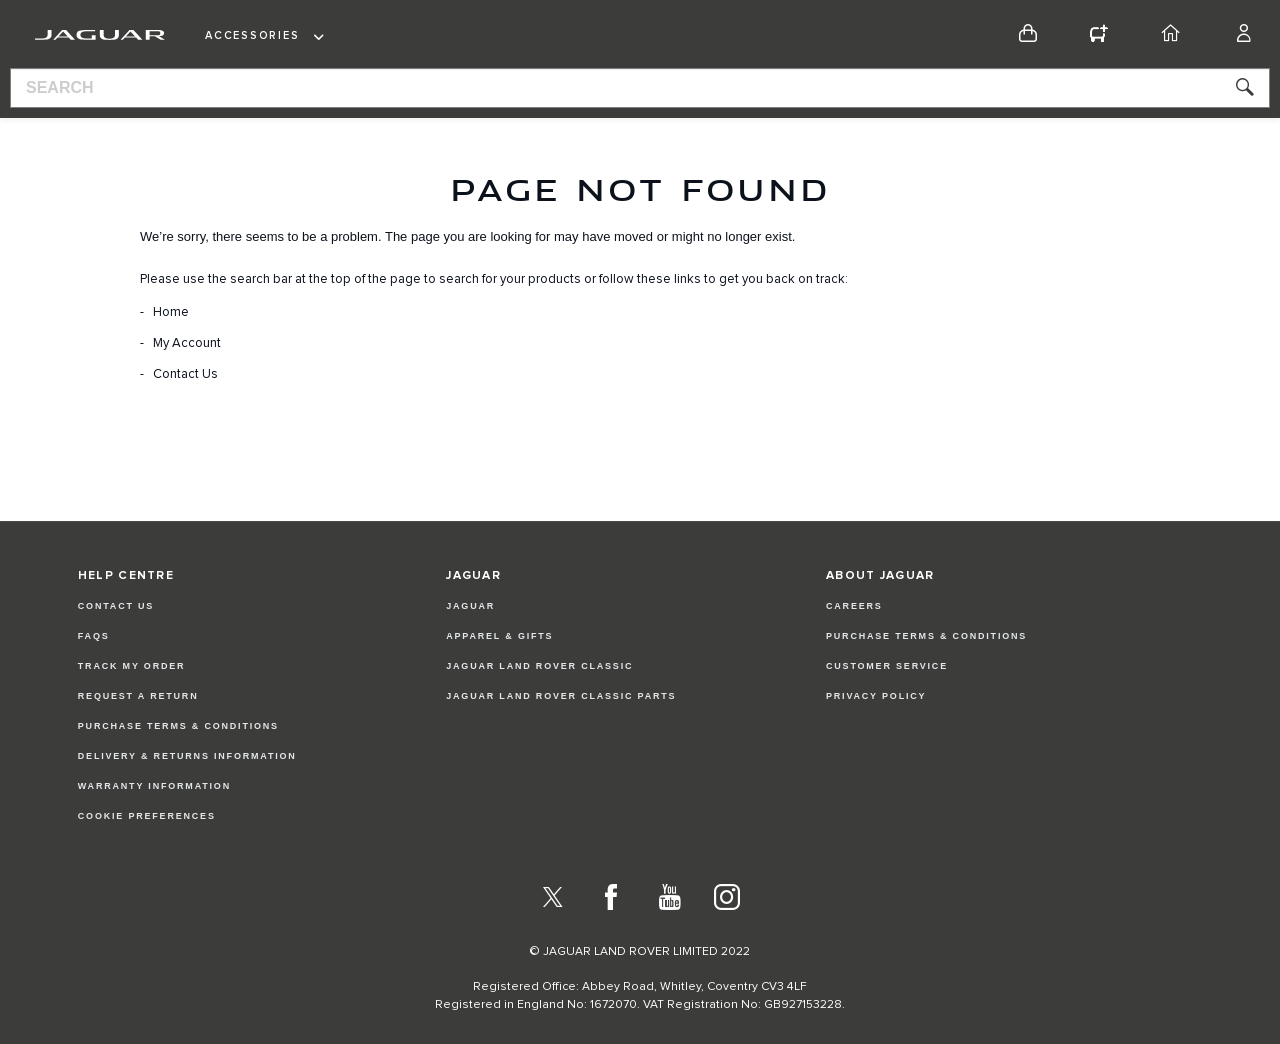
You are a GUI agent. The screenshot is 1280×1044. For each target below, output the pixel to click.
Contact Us (185, 374)
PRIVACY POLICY (876, 696)
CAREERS (854, 606)
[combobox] (640, 88)
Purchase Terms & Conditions (178, 726)
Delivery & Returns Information (187, 756)
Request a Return (138, 696)
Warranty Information (154, 786)
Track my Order (132, 666)
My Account (187, 343)
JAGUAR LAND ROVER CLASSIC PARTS (561, 696)
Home (171, 312)
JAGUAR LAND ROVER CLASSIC (539, 666)
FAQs (94, 636)
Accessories (252, 35)
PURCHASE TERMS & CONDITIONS (926, 636)
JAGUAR (470, 606)
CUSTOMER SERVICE (887, 666)
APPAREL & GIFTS (499, 636)
